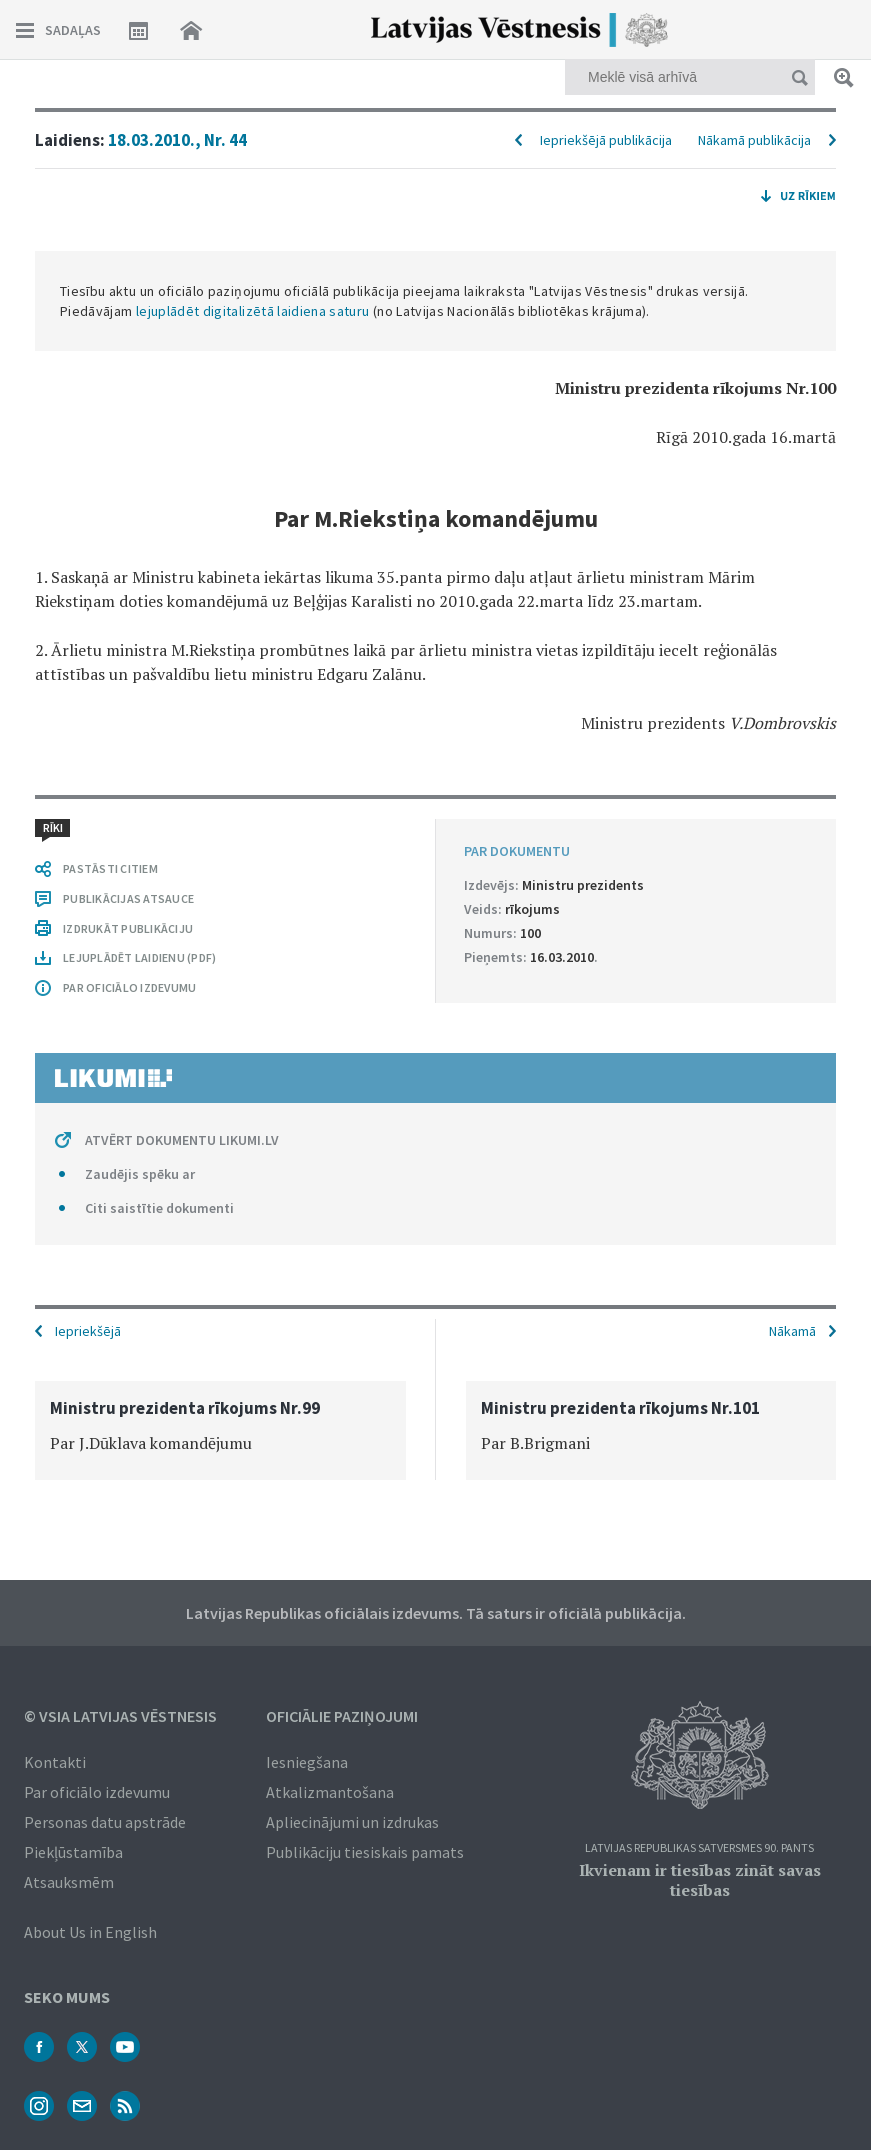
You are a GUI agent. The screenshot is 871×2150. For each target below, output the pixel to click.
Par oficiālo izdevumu (97, 1792)
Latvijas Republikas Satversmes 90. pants (699, 1848)
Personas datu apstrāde (105, 1822)
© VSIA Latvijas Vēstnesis (120, 1716)
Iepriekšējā (88, 1331)
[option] (220, 1430)
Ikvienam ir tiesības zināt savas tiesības (700, 1880)
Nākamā (792, 1331)
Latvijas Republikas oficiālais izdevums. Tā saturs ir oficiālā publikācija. (436, 1613)
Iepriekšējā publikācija (606, 140)
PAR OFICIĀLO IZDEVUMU (129, 987)
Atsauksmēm (69, 1882)
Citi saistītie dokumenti (159, 1208)
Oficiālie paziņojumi (342, 1716)
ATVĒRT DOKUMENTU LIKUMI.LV (182, 1140)
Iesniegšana (307, 1762)
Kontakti (55, 1762)
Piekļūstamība (73, 1852)
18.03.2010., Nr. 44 (177, 140)
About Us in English (90, 1932)
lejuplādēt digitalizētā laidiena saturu (253, 311)
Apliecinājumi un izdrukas (352, 1822)
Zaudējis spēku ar (140, 1174)
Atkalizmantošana (330, 1792)
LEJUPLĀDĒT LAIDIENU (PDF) (139, 957)
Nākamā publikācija (754, 140)
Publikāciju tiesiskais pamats (365, 1852)
